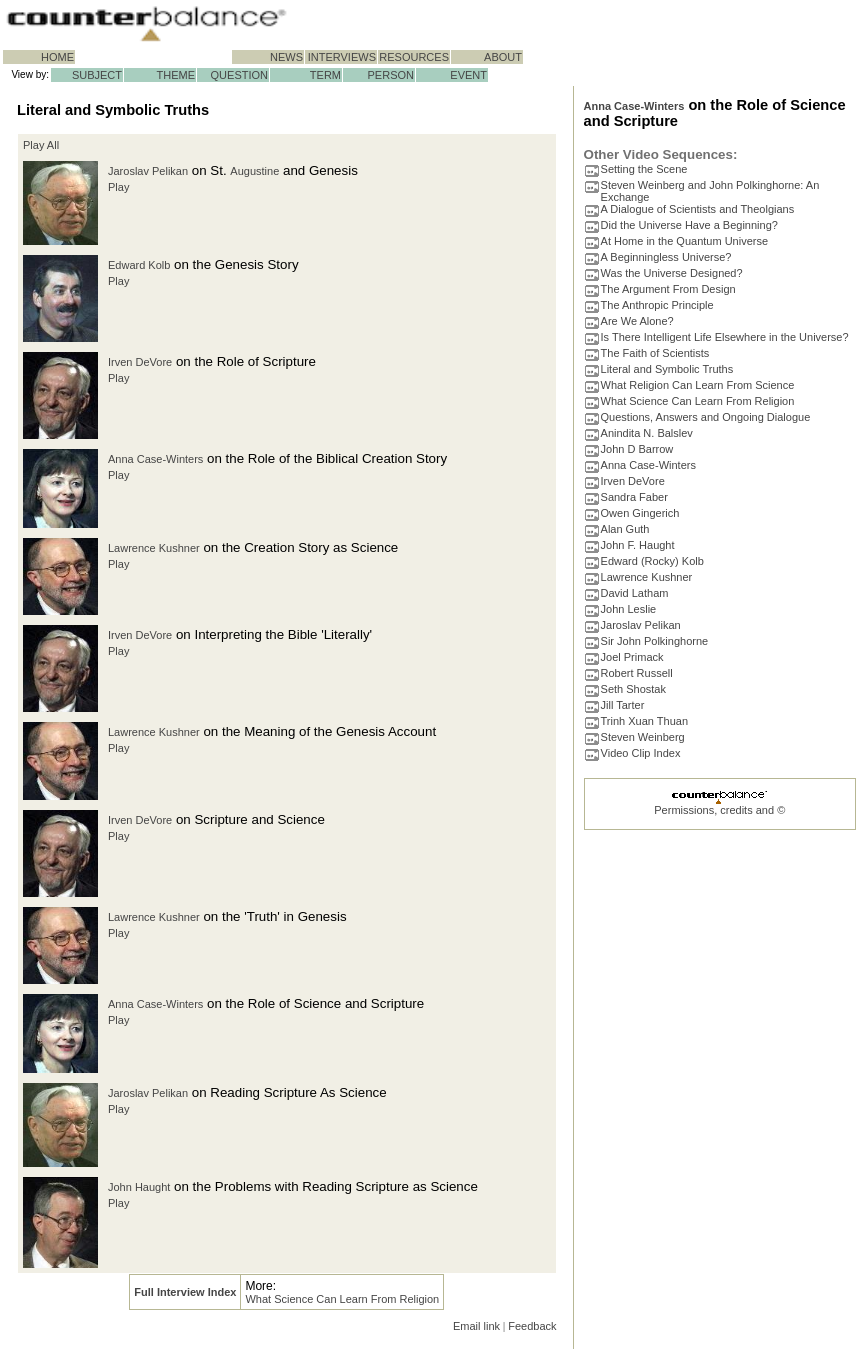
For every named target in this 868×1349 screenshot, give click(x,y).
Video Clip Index (641, 753)
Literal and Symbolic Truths (667, 369)
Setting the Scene (644, 169)
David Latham (635, 593)
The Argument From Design (668, 289)
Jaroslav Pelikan (148, 171)
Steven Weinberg (643, 737)
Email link (476, 1326)
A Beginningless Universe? (666, 257)
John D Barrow (637, 449)
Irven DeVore (140, 362)
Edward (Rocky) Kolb (652, 561)
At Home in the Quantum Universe (685, 241)
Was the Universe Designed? (672, 273)
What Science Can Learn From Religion (342, 1299)
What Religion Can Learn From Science (698, 385)
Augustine (254, 171)
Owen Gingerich (640, 513)
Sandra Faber (634, 497)
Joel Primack (632, 657)
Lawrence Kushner (154, 548)
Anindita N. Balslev (647, 433)
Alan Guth (625, 529)
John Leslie (629, 609)
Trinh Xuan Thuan (644, 721)
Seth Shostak (633, 689)
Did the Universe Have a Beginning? (689, 225)
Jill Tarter (623, 705)
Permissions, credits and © (719, 810)
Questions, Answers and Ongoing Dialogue (706, 417)
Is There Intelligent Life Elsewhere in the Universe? (725, 337)
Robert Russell (637, 673)
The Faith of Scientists (655, 353)
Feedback (532, 1326)
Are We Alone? (637, 321)
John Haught (139, 1187)
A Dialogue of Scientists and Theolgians (698, 209)
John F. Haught (638, 545)
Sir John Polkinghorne (655, 641)
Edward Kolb (139, 265)
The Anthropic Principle (657, 305)
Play (118, 187)
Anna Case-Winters (155, 459)
